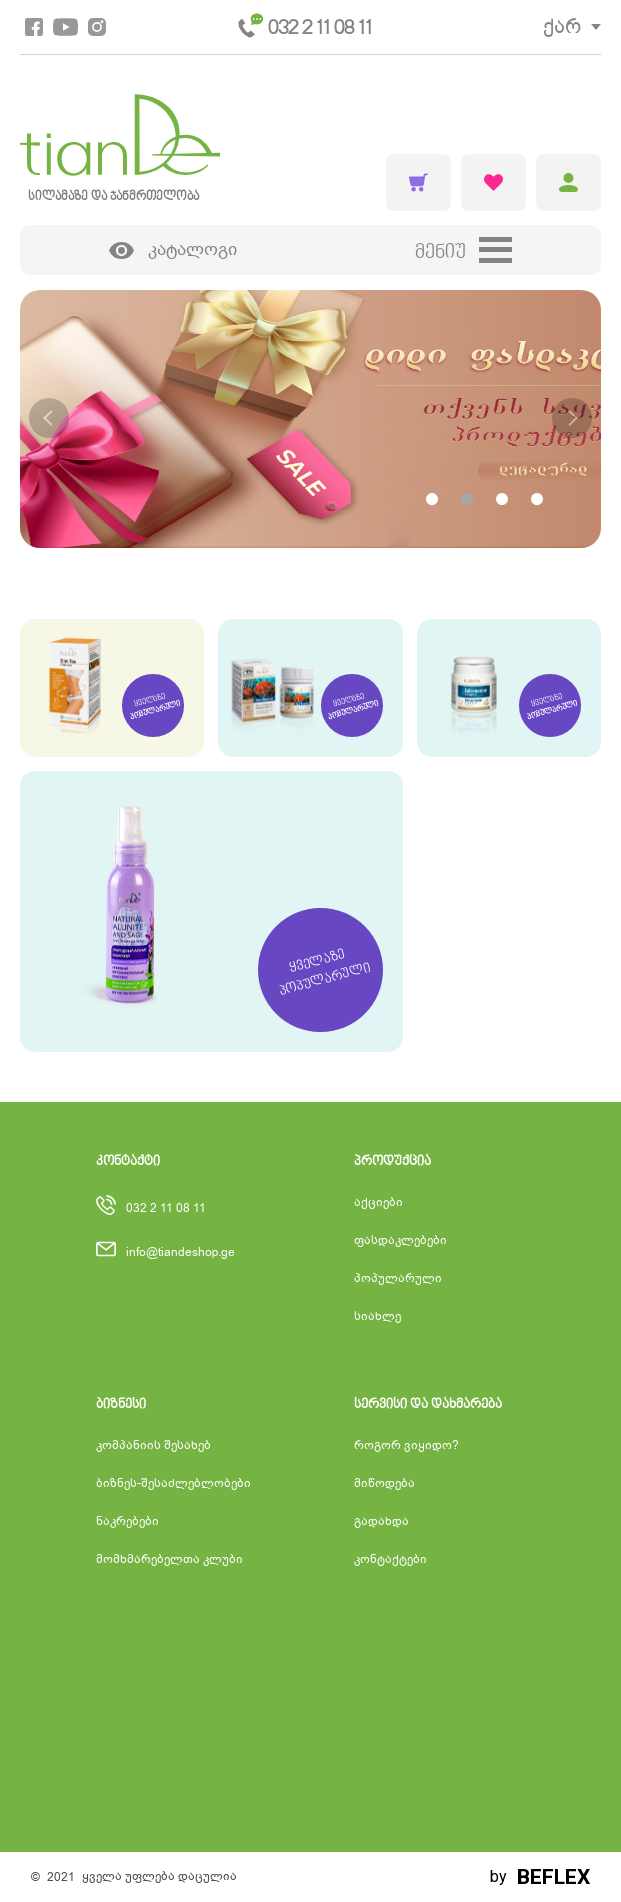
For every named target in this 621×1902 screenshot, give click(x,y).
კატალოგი (173, 250)
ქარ (562, 26)
